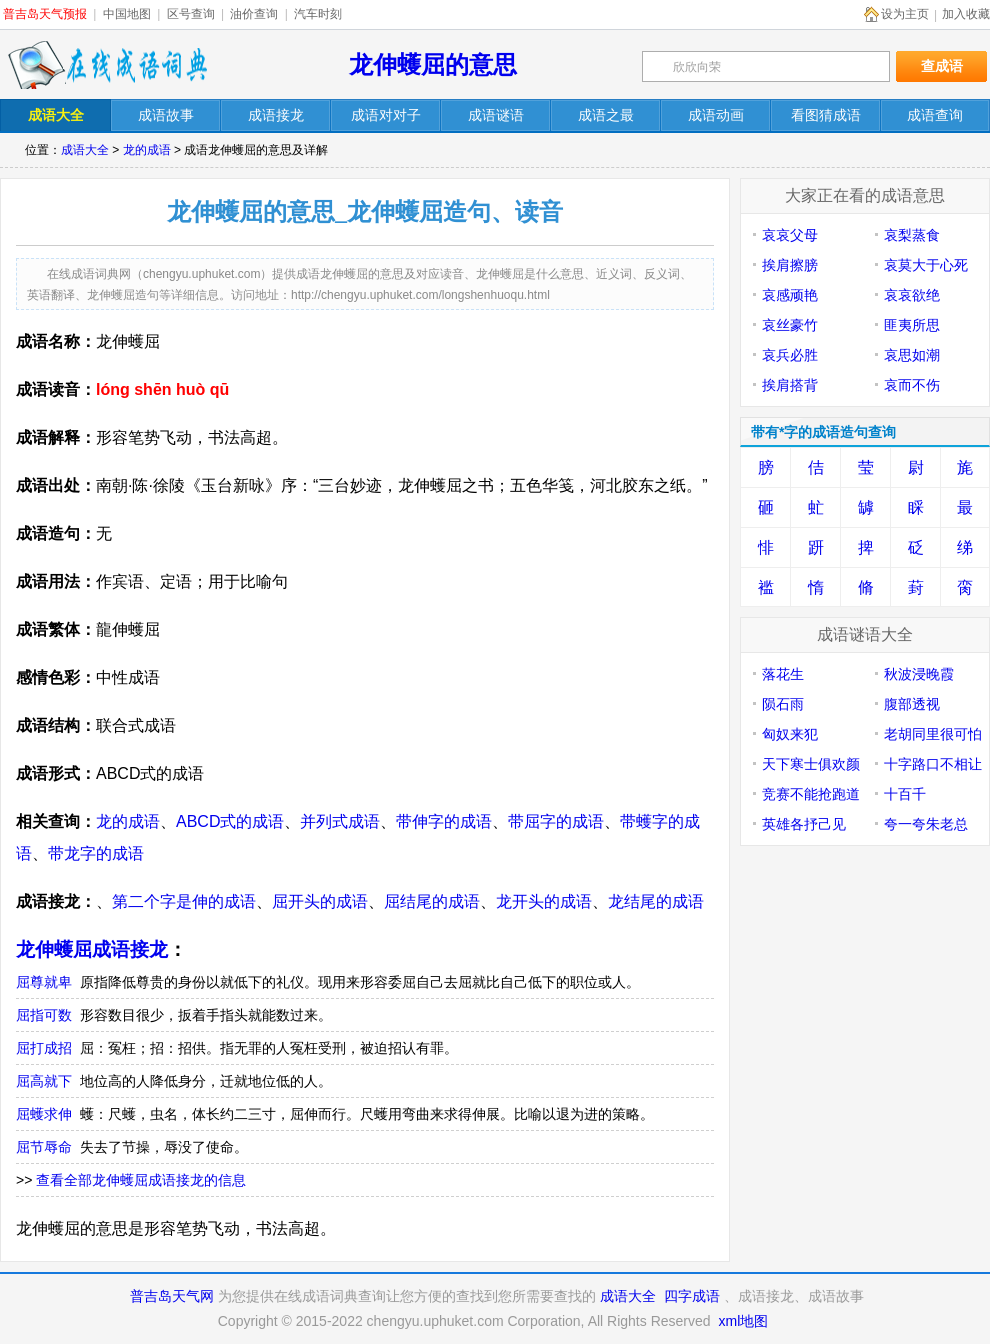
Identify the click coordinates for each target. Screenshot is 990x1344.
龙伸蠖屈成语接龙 (92, 949)
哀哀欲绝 (912, 295)
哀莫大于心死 (926, 265)
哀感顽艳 (790, 295)
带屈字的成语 (556, 821)
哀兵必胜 (790, 355)
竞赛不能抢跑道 (811, 794)
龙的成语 (147, 150)
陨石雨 (783, 704)
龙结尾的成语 (656, 901)
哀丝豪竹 (790, 325)
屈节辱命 (44, 1147)
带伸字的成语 (444, 821)
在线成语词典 (107, 65)
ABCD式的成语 (230, 821)
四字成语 (692, 1296)
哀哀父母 (790, 235)
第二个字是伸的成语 (184, 901)
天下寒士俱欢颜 (811, 764)
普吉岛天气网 (172, 1296)
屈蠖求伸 (44, 1114)
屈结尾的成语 (432, 901)
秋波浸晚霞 (919, 674)
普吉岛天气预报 (45, 14)
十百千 (905, 794)
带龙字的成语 (96, 853)
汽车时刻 (318, 14)
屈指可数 (44, 1015)
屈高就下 (44, 1081)
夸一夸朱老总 (926, 824)
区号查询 (191, 14)
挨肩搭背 (790, 385)
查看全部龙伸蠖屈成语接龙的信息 (141, 1180)
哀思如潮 (912, 355)
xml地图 (743, 1321)
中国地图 (127, 14)
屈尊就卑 (44, 982)
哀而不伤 (912, 385)
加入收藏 (966, 14)
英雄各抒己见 (804, 824)
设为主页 (905, 14)
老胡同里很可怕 (933, 734)
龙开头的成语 (544, 901)
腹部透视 (912, 704)
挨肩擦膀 (790, 265)
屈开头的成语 (320, 901)
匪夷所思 (912, 325)
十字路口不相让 (933, 764)
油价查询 (254, 14)
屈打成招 (44, 1048)
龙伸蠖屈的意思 (433, 64)
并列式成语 (340, 821)
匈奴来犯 (790, 734)
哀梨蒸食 (912, 235)
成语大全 (85, 150)
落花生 (783, 674)
